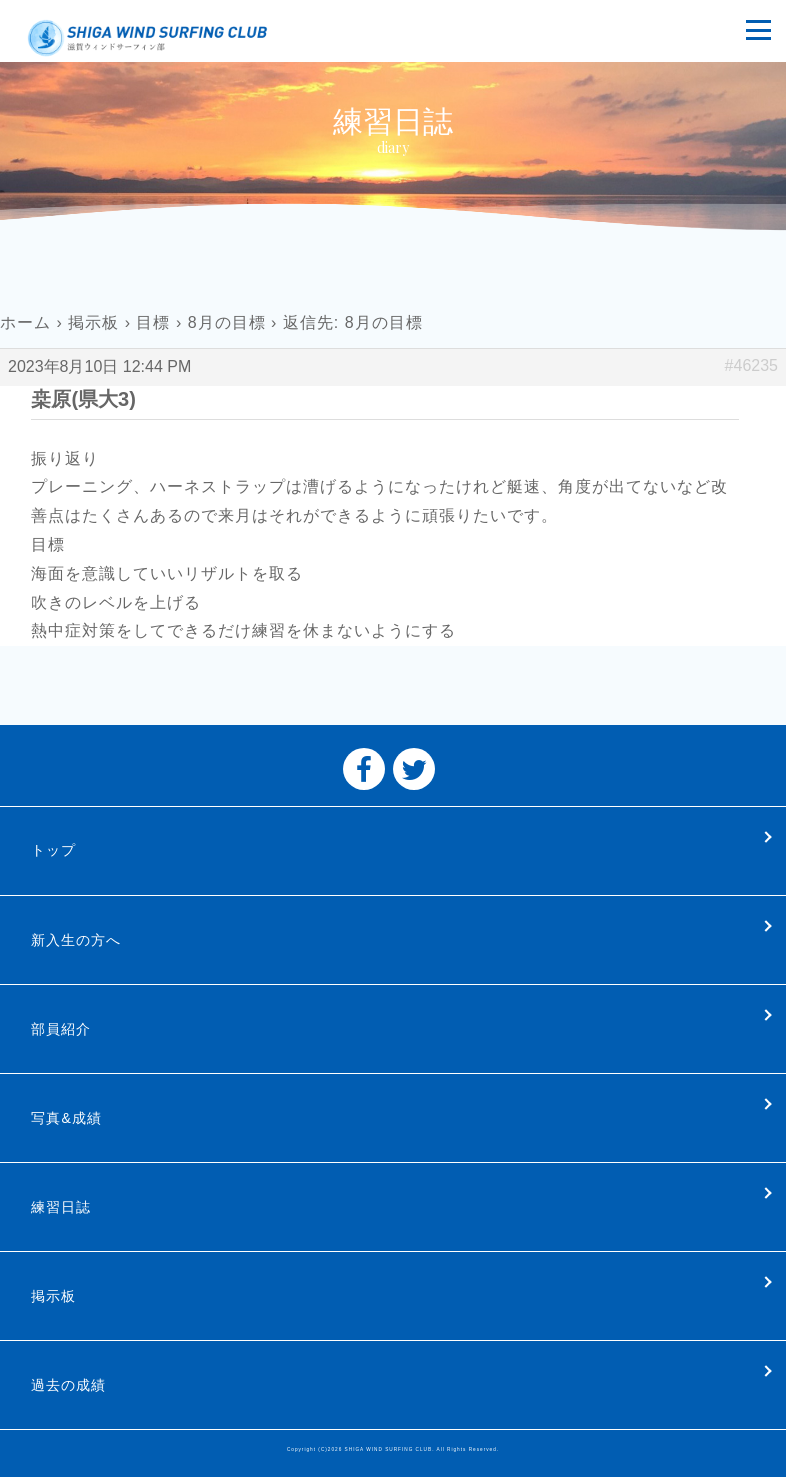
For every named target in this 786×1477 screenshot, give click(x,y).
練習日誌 (61, 1207)
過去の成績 (68, 1385)
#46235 (751, 365)
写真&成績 (66, 1118)
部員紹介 (61, 1029)
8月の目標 (227, 322)
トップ (53, 850)
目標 (153, 322)
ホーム (25, 322)
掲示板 (93, 322)
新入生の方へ (76, 940)
